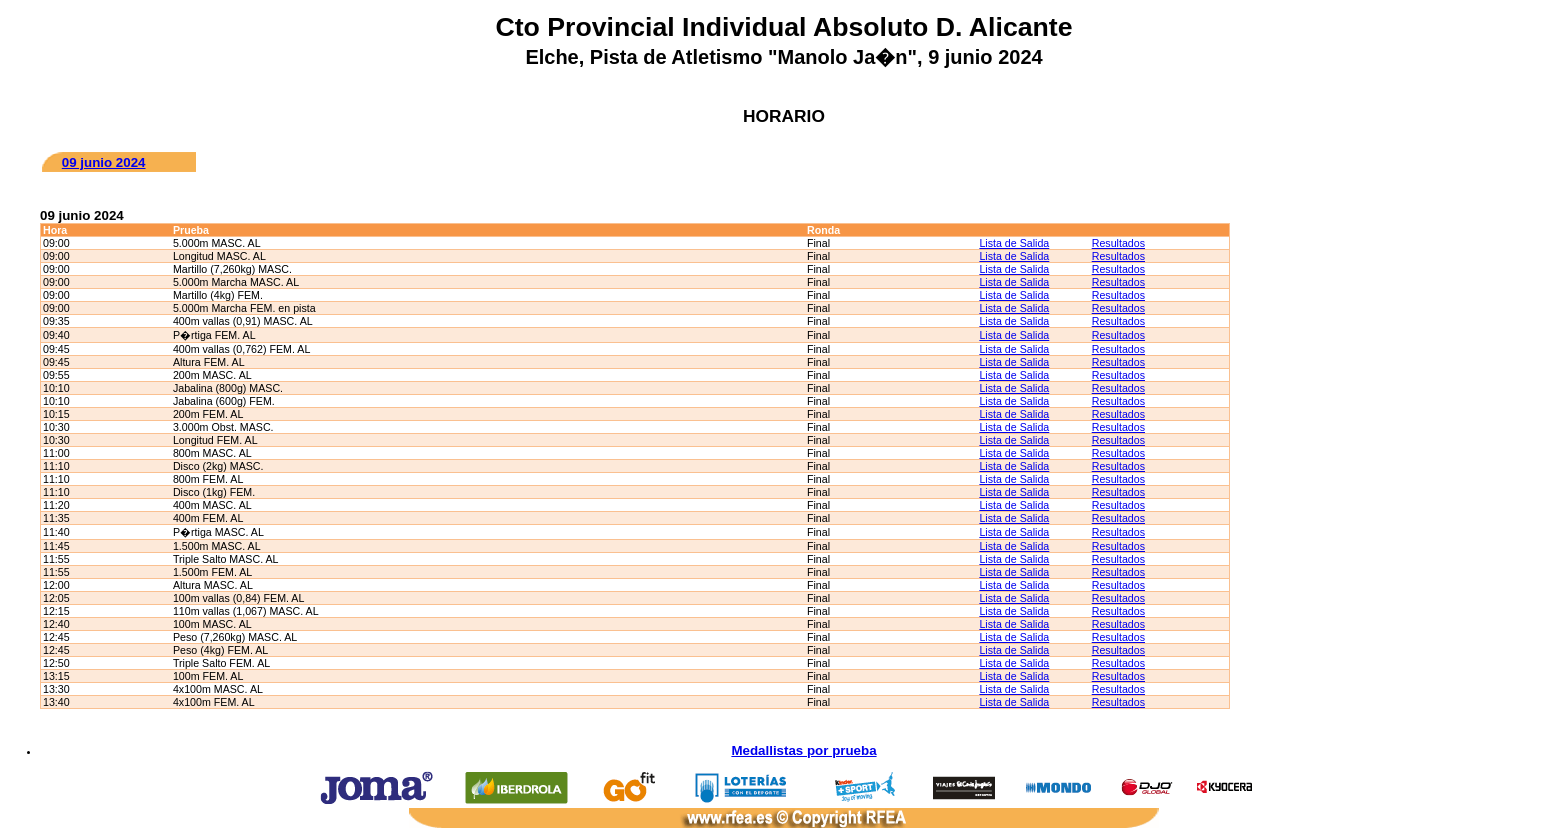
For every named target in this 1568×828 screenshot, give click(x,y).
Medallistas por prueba (803, 750)
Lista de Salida (1014, 243)
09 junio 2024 (104, 162)
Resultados (1118, 243)
